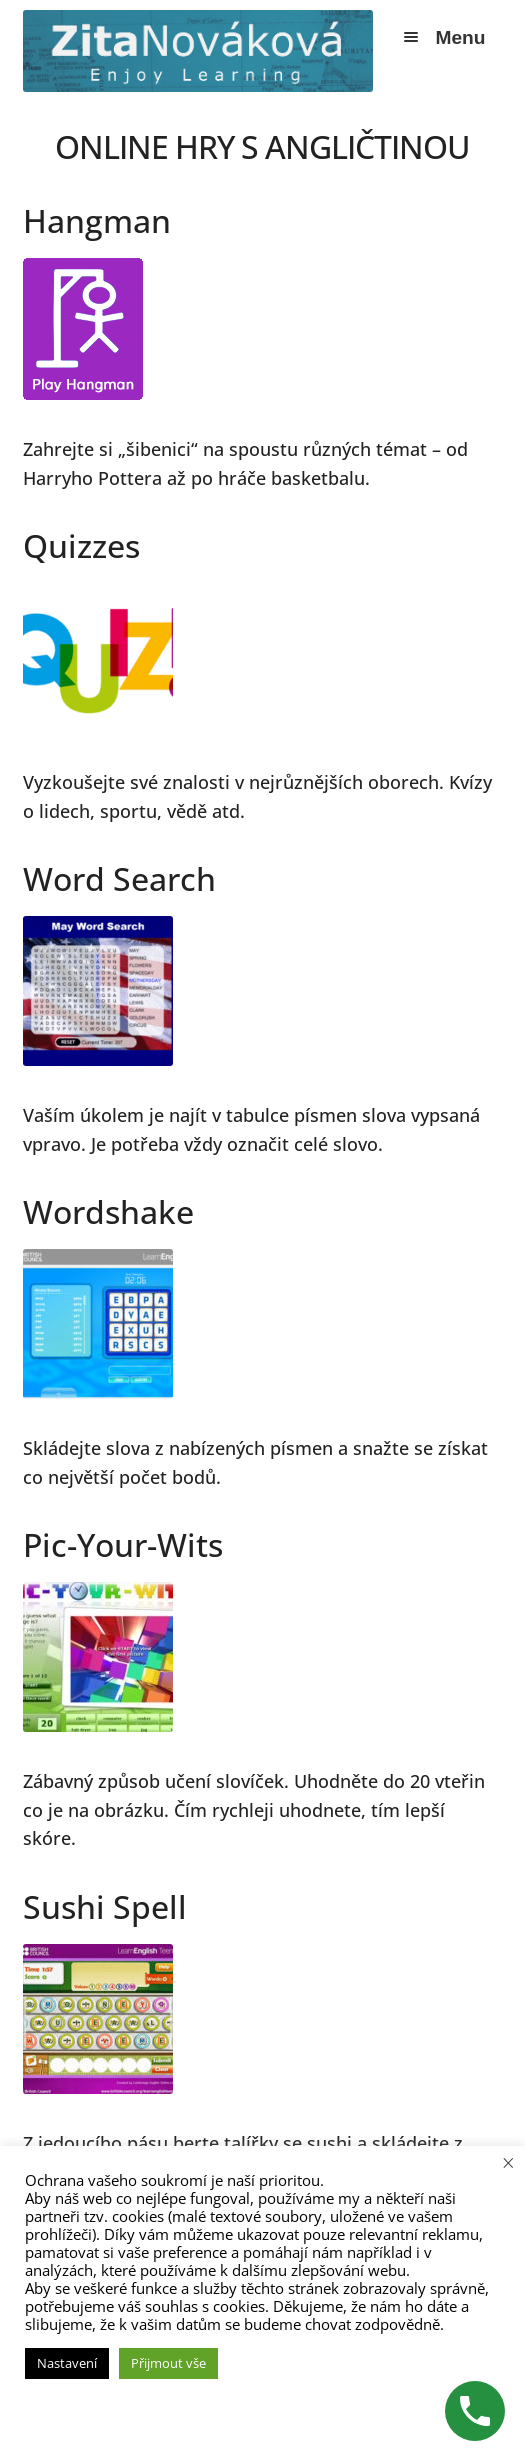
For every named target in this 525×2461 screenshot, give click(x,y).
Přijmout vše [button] (168, 2363)
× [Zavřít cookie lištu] (508, 2162)
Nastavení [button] (67, 2363)
